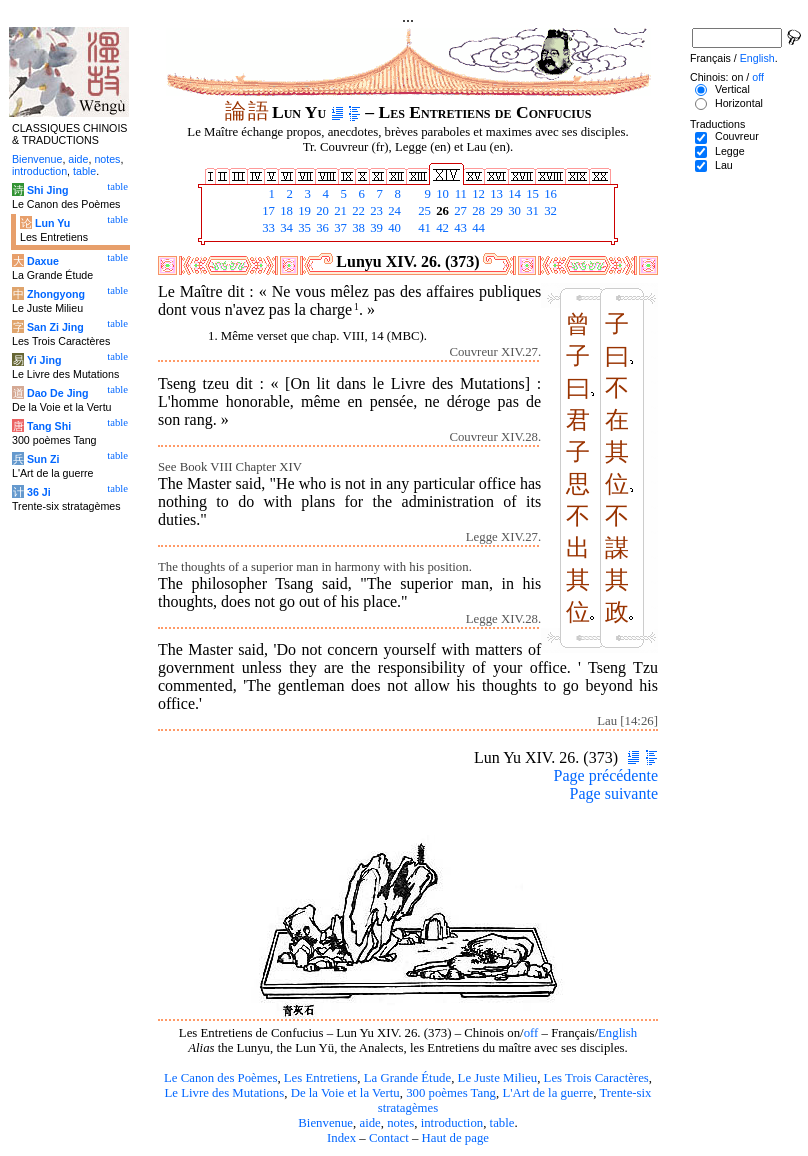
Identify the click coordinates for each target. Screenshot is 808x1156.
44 (477, 228)
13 (495, 194)
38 (357, 228)
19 (303, 211)
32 (549, 211)
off (531, 1033)
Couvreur (737, 136)
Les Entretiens (321, 1078)
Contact (389, 1138)
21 (339, 211)
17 (267, 211)
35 (303, 228)
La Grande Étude (407, 1078)
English (617, 1033)
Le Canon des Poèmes (220, 1078)
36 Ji (39, 492)
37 (339, 228)
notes (400, 1123)
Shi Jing (47, 190)
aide (369, 1123)
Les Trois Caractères (596, 1078)
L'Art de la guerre (547, 1093)
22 (357, 211)
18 (285, 211)
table (502, 1123)
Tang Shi (49, 426)
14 (513, 194)
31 (531, 211)
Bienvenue (325, 1123)
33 (267, 228)
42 (441, 228)
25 (423, 211)
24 (393, 211)
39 (375, 228)
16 (549, 194)
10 (441, 194)
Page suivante (614, 793)
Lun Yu (52, 223)
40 (393, 228)
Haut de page (456, 1138)
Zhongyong (56, 294)
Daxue (43, 261)
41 (423, 228)
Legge (730, 151)
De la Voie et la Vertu (345, 1093)
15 (531, 194)
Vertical (732, 89)
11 (459, 194)
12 (477, 194)
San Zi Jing (55, 327)
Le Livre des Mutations (224, 1093)
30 (513, 211)
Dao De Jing (58, 393)
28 (477, 211)
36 (321, 228)
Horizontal (739, 103)
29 (495, 211)
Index (341, 1138)
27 (459, 211)
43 (459, 228)
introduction (452, 1123)
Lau (724, 165)
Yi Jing (44, 360)
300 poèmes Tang (451, 1093)
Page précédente (606, 775)
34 (285, 228)
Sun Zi (43, 459)
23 (375, 211)
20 (321, 211)
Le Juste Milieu (498, 1078)
